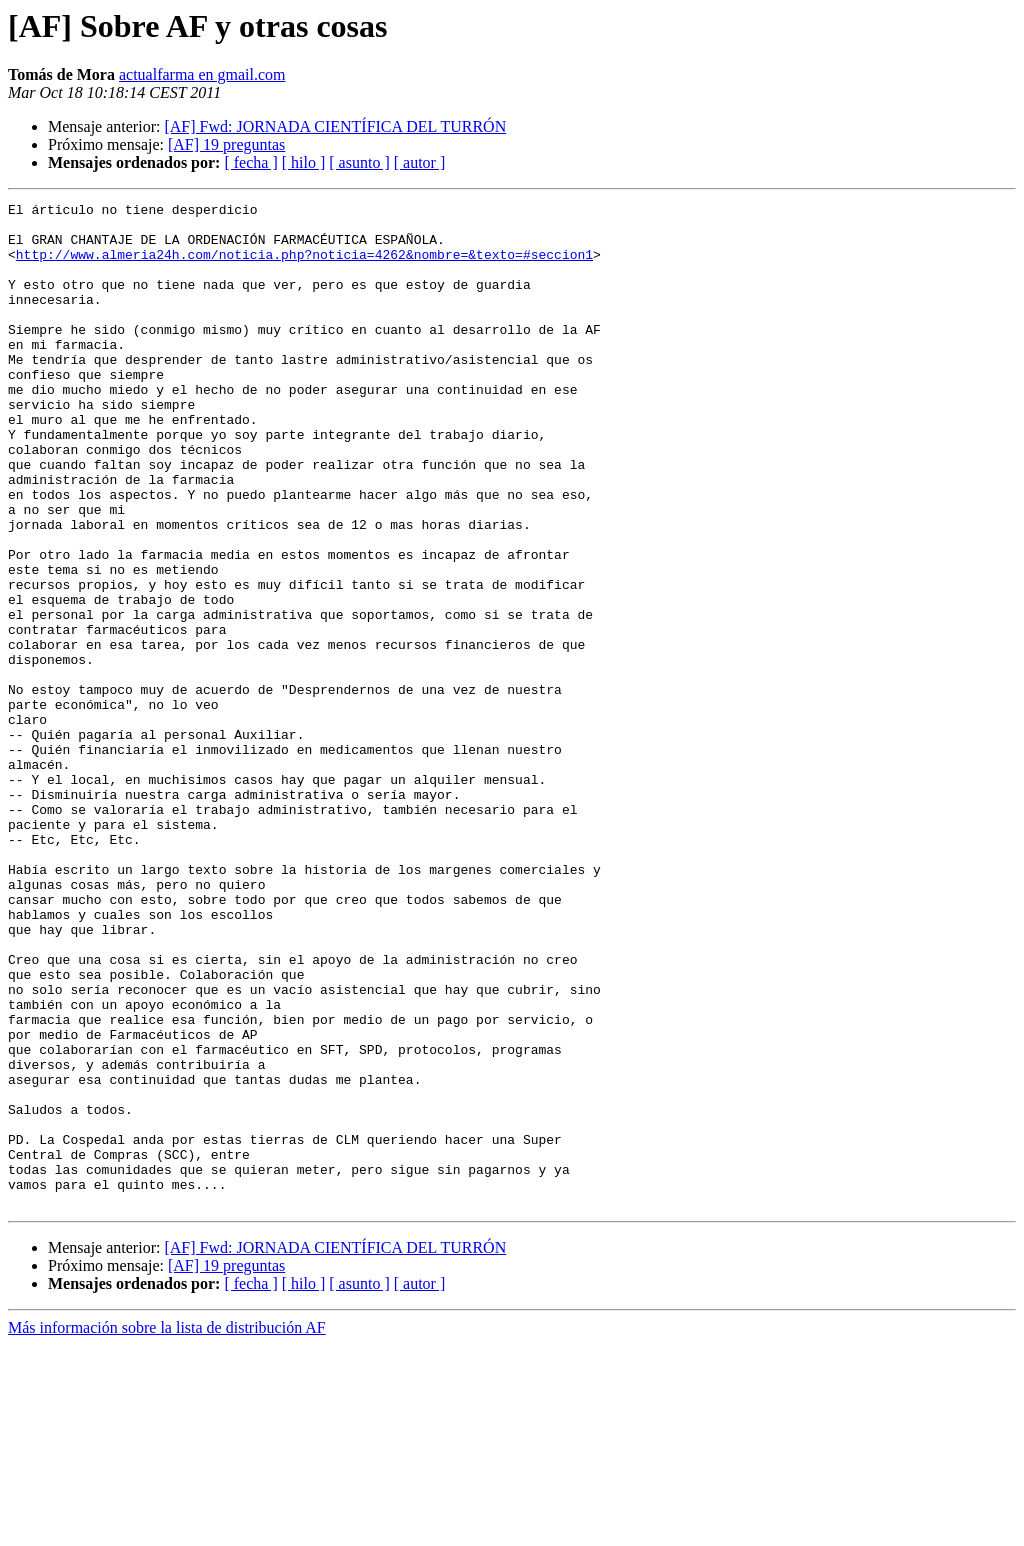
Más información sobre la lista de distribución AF (167, 1528)
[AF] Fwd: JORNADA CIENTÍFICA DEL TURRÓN (335, 126)
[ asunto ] (359, 162)
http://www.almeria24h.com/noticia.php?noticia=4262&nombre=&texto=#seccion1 (304, 266)
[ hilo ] (304, 162)
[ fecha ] (250, 162)
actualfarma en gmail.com (202, 74)
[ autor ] (420, 162)
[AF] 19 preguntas (226, 144)
